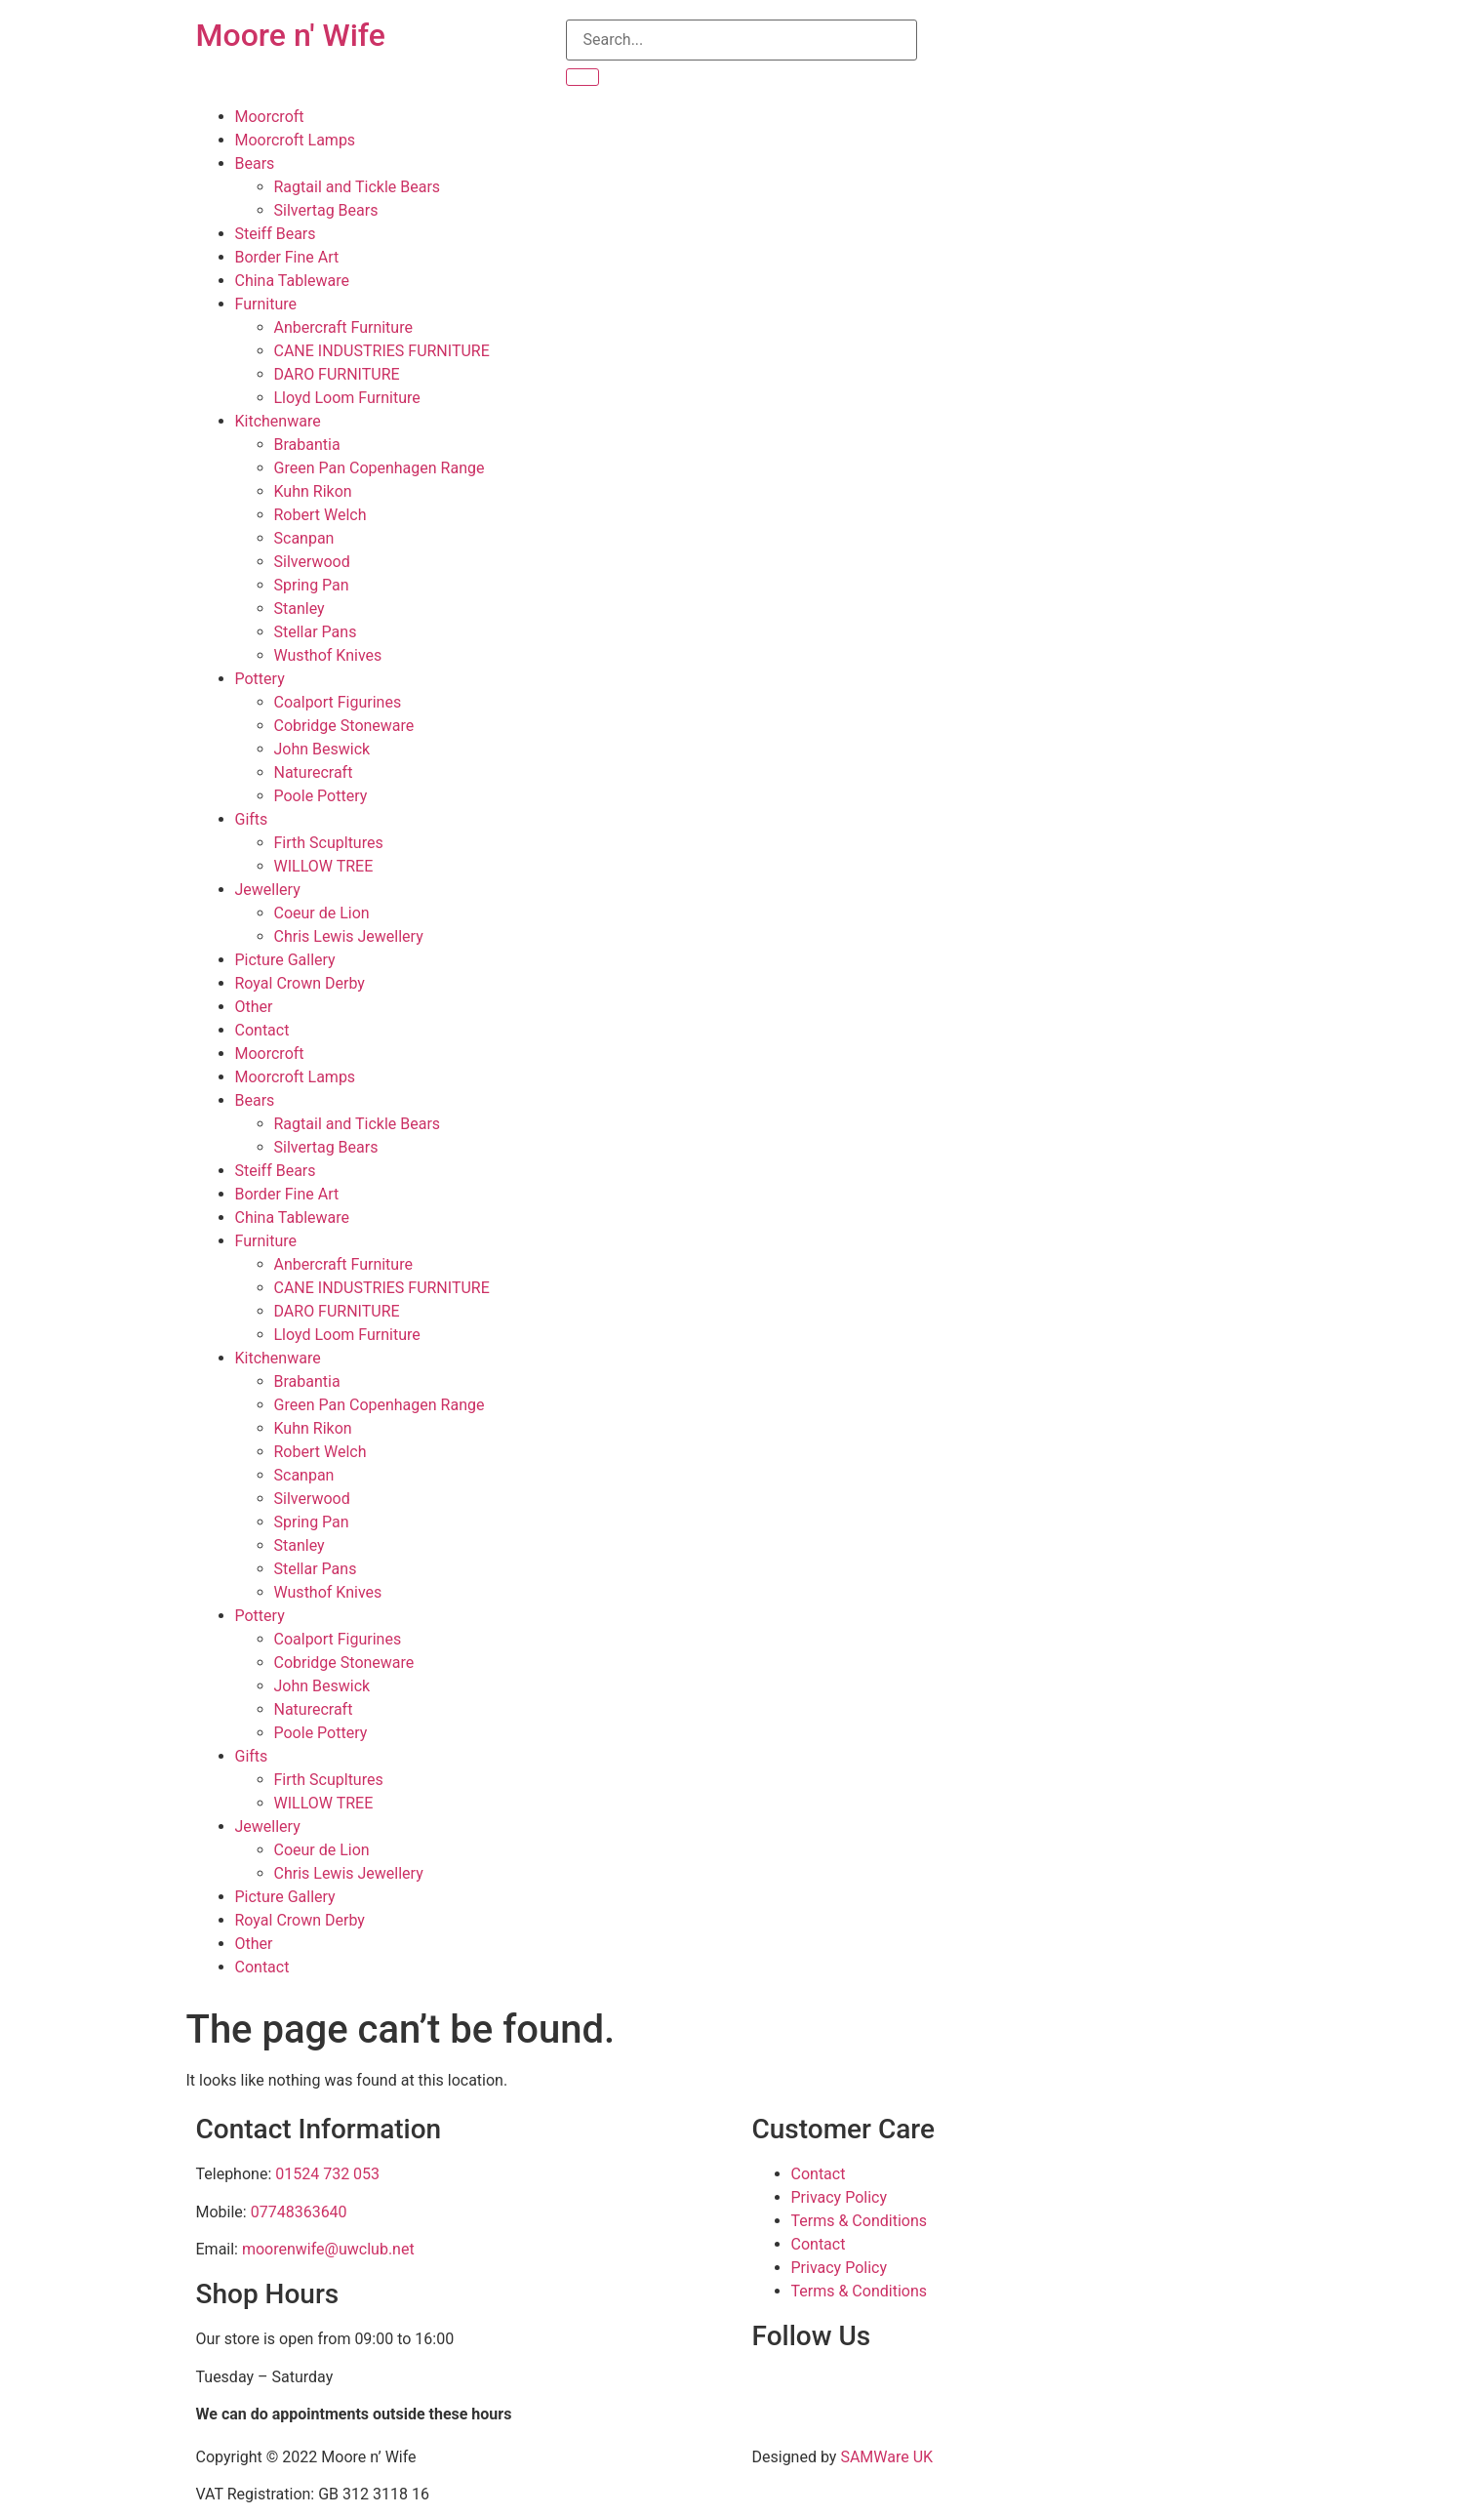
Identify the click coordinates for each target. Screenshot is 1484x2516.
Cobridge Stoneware (344, 725)
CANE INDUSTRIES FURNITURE (382, 351)
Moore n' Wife (290, 35)
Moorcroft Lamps (295, 140)
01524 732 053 (327, 2174)
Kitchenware (278, 421)
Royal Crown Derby (300, 983)
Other (254, 1006)
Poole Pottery (321, 796)
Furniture (266, 304)
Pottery (260, 679)
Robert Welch (320, 515)
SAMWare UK (886, 2457)
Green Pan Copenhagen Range (379, 468)
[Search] (582, 77)
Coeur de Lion (322, 913)
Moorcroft (269, 116)
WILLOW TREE (324, 866)
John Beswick (322, 749)
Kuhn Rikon (313, 491)
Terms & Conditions (859, 2221)
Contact (262, 1030)
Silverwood (312, 561)
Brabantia (307, 444)
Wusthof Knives (328, 655)
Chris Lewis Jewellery (348, 936)
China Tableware (292, 280)
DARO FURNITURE (337, 374)
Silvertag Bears (326, 210)
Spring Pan (311, 585)
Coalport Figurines (338, 702)
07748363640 (299, 2212)
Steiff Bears (275, 233)
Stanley (299, 608)
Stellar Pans (315, 632)
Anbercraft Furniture (343, 327)
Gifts (251, 819)
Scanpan (304, 538)
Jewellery (268, 889)
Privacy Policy (839, 2197)
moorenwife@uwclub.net (328, 2249)
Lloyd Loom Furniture (347, 397)
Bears (255, 163)
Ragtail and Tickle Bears (357, 187)
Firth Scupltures (328, 842)
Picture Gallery (285, 960)
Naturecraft (313, 772)
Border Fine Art (287, 257)
